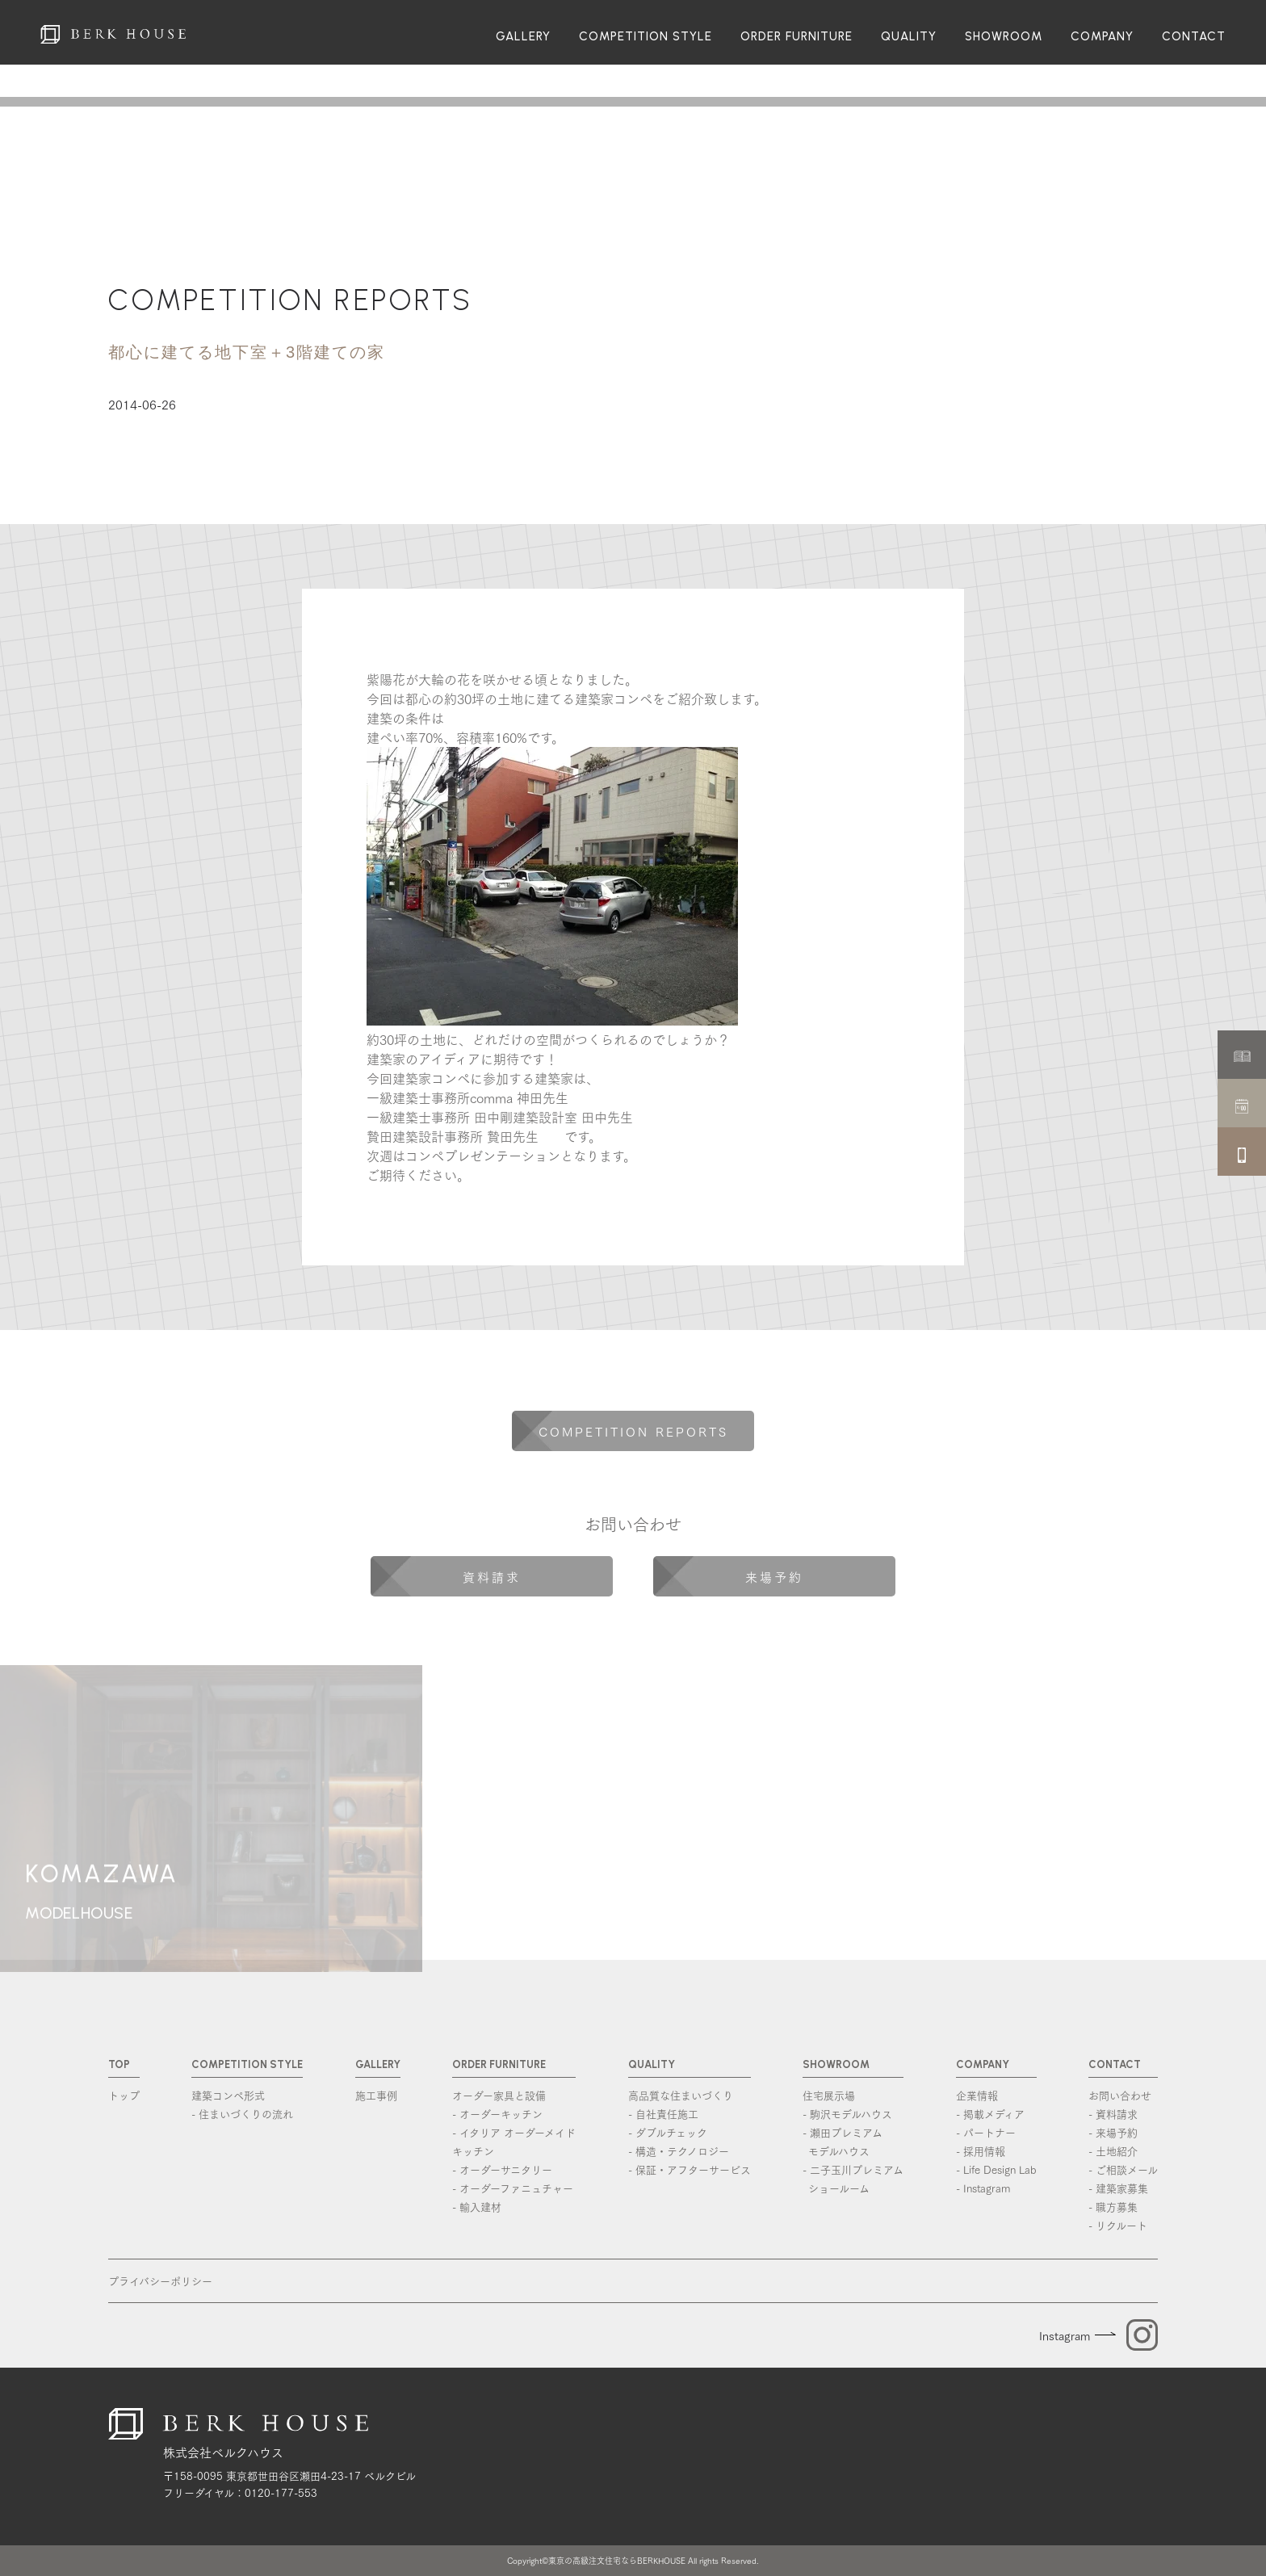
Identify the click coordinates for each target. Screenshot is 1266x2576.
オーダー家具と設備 (499, 2095)
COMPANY (1102, 37)
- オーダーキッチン (497, 2113)
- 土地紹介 (1113, 2150)
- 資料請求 (1113, 2113)
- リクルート (1117, 2225)
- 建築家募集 (1118, 2188)
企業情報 (977, 2095)
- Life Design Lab (996, 2169)
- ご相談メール (1123, 2169)
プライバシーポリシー (160, 2280)
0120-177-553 (281, 2492)
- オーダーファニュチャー (512, 2188)
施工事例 (376, 2095)
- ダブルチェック (667, 2132)
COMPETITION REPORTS (290, 300)
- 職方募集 (1113, 2206)
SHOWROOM (1003, 37)
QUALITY (909, 37)
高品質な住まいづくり (680, 2095)
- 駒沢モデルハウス (847, 2113)
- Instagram (983, 2188)
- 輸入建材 (476, 2206)
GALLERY (523, 37)
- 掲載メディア (990, 2113)
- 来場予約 (1113, 2132)
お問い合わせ (1119, 2095)
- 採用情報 (980, 2150)
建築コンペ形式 (228, 2095)
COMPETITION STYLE (645, 37)
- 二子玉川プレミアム (853, 2179)
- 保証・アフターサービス (689, 2169)
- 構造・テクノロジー (678, 2150)
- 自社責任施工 (663, 2113)
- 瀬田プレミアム (853, 2142)
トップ (124, 2095)
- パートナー (986, 2132)
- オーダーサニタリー (502, 2169)
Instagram (1064, 2335)
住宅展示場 (829, 2095)
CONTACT (1194, 37)
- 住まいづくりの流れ (242, 2113)
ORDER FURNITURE (796, 37)
